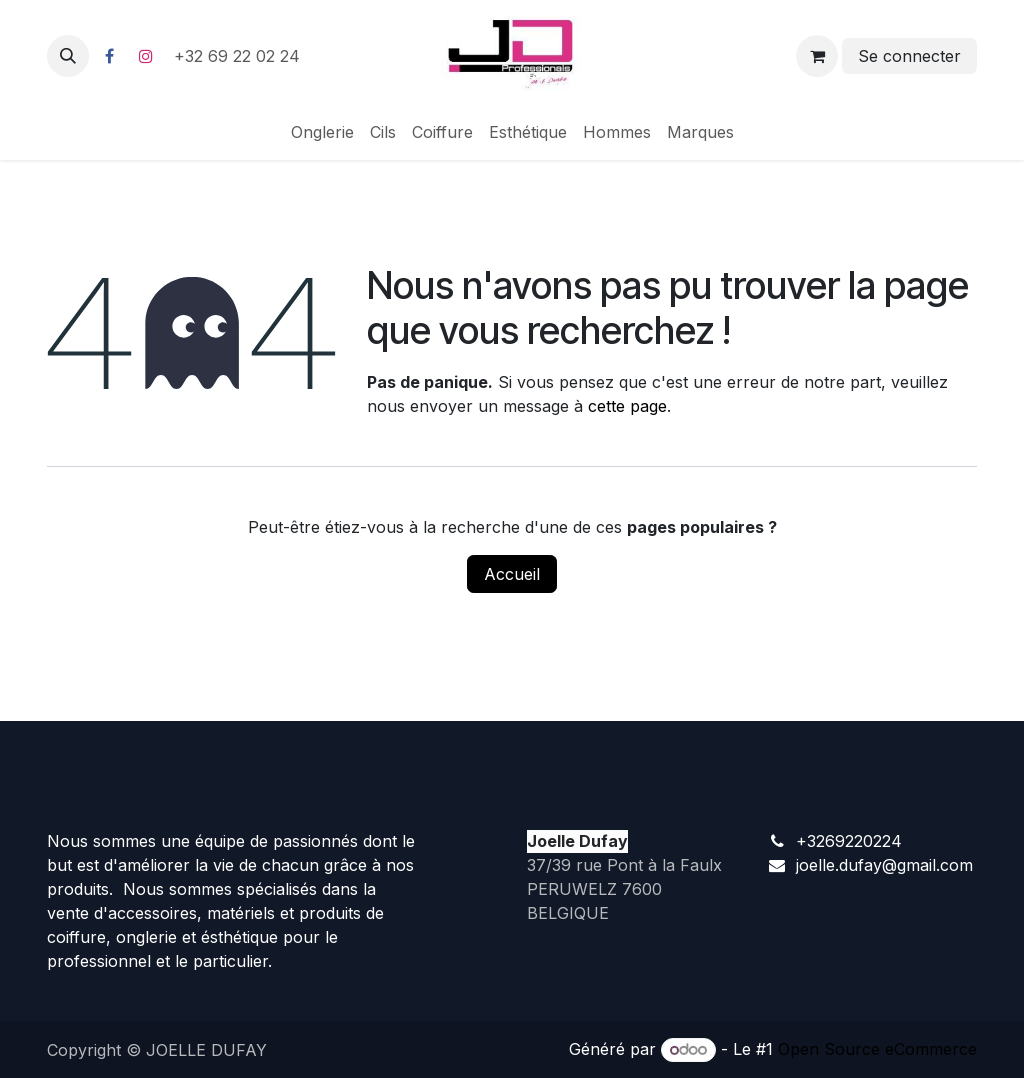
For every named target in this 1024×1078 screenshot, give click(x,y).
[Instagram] (146, 56)
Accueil (512, 574)
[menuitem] (322, 132)
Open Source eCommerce (877, 1049)
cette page (627, 406)
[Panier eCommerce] (817, 56)
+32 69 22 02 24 (239, 56)
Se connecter (909, 56)
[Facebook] (109, 56)
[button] (68, 56)
